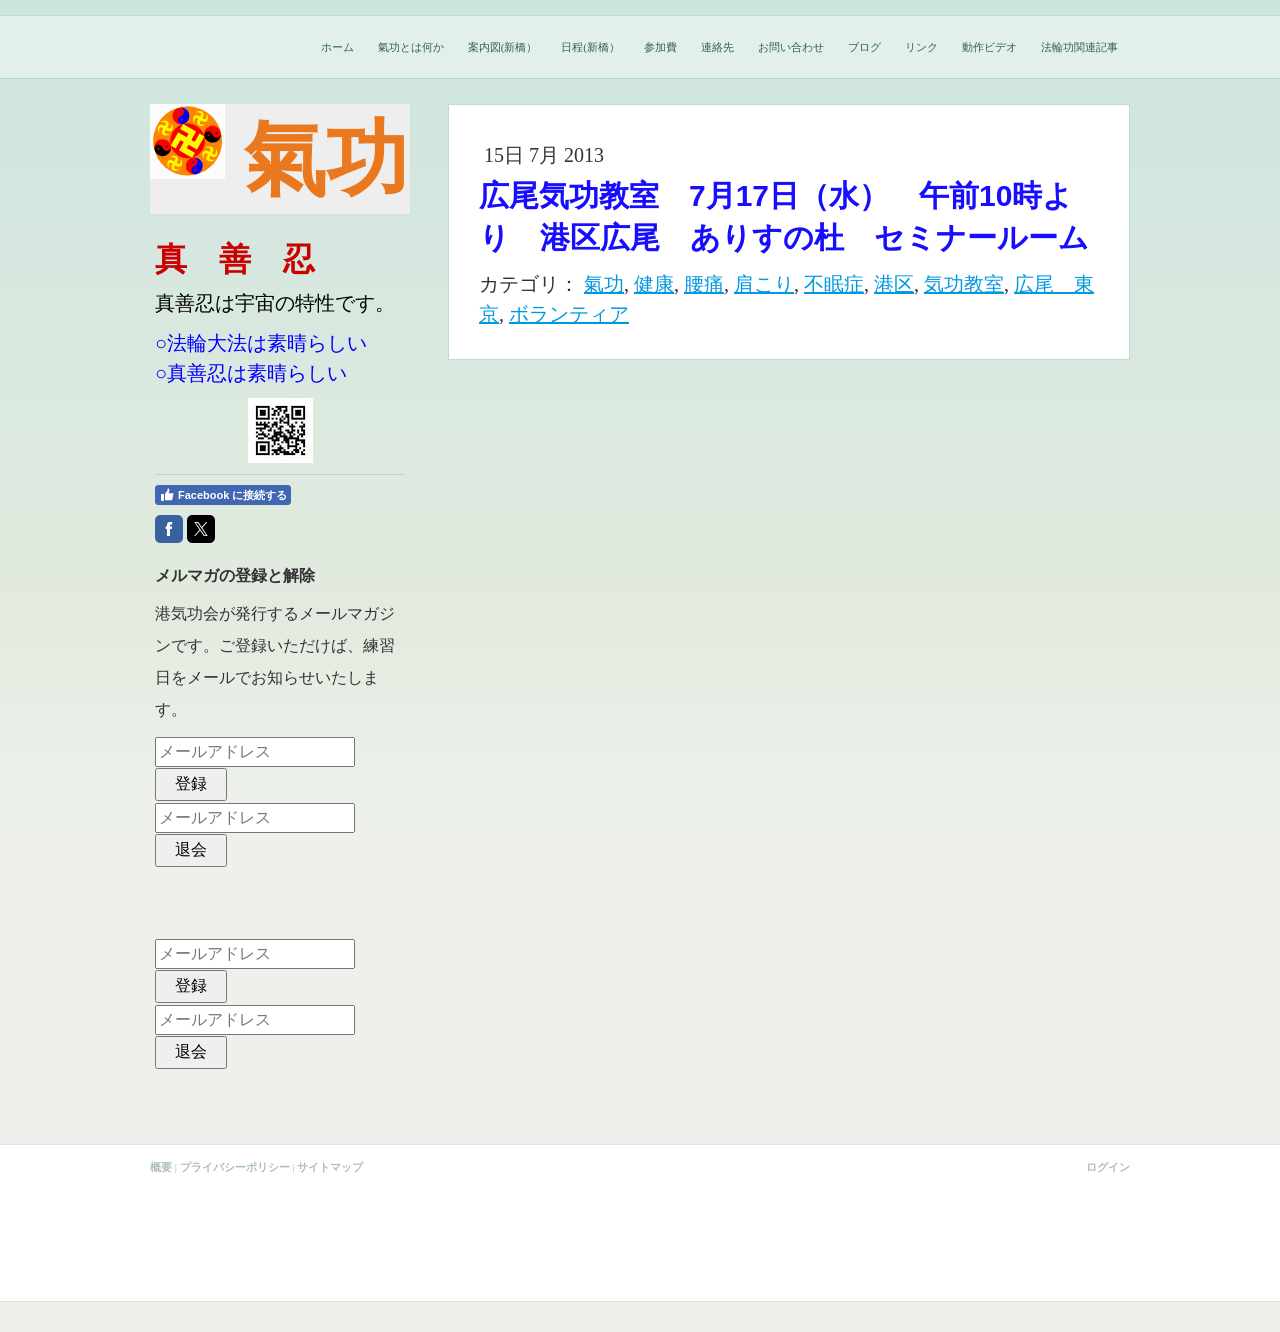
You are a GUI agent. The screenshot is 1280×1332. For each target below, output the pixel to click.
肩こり (764, 284)
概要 (161, 1167)
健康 (654, 284)
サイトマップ (330, 1167)
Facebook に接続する (223, 495)
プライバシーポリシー (235, 1167)
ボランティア (569, 314)
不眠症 (834, 284)
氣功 (604, 284)
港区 (894, 284)
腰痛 (704, 284)
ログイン (1108, 1167)
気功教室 (964, 284)
